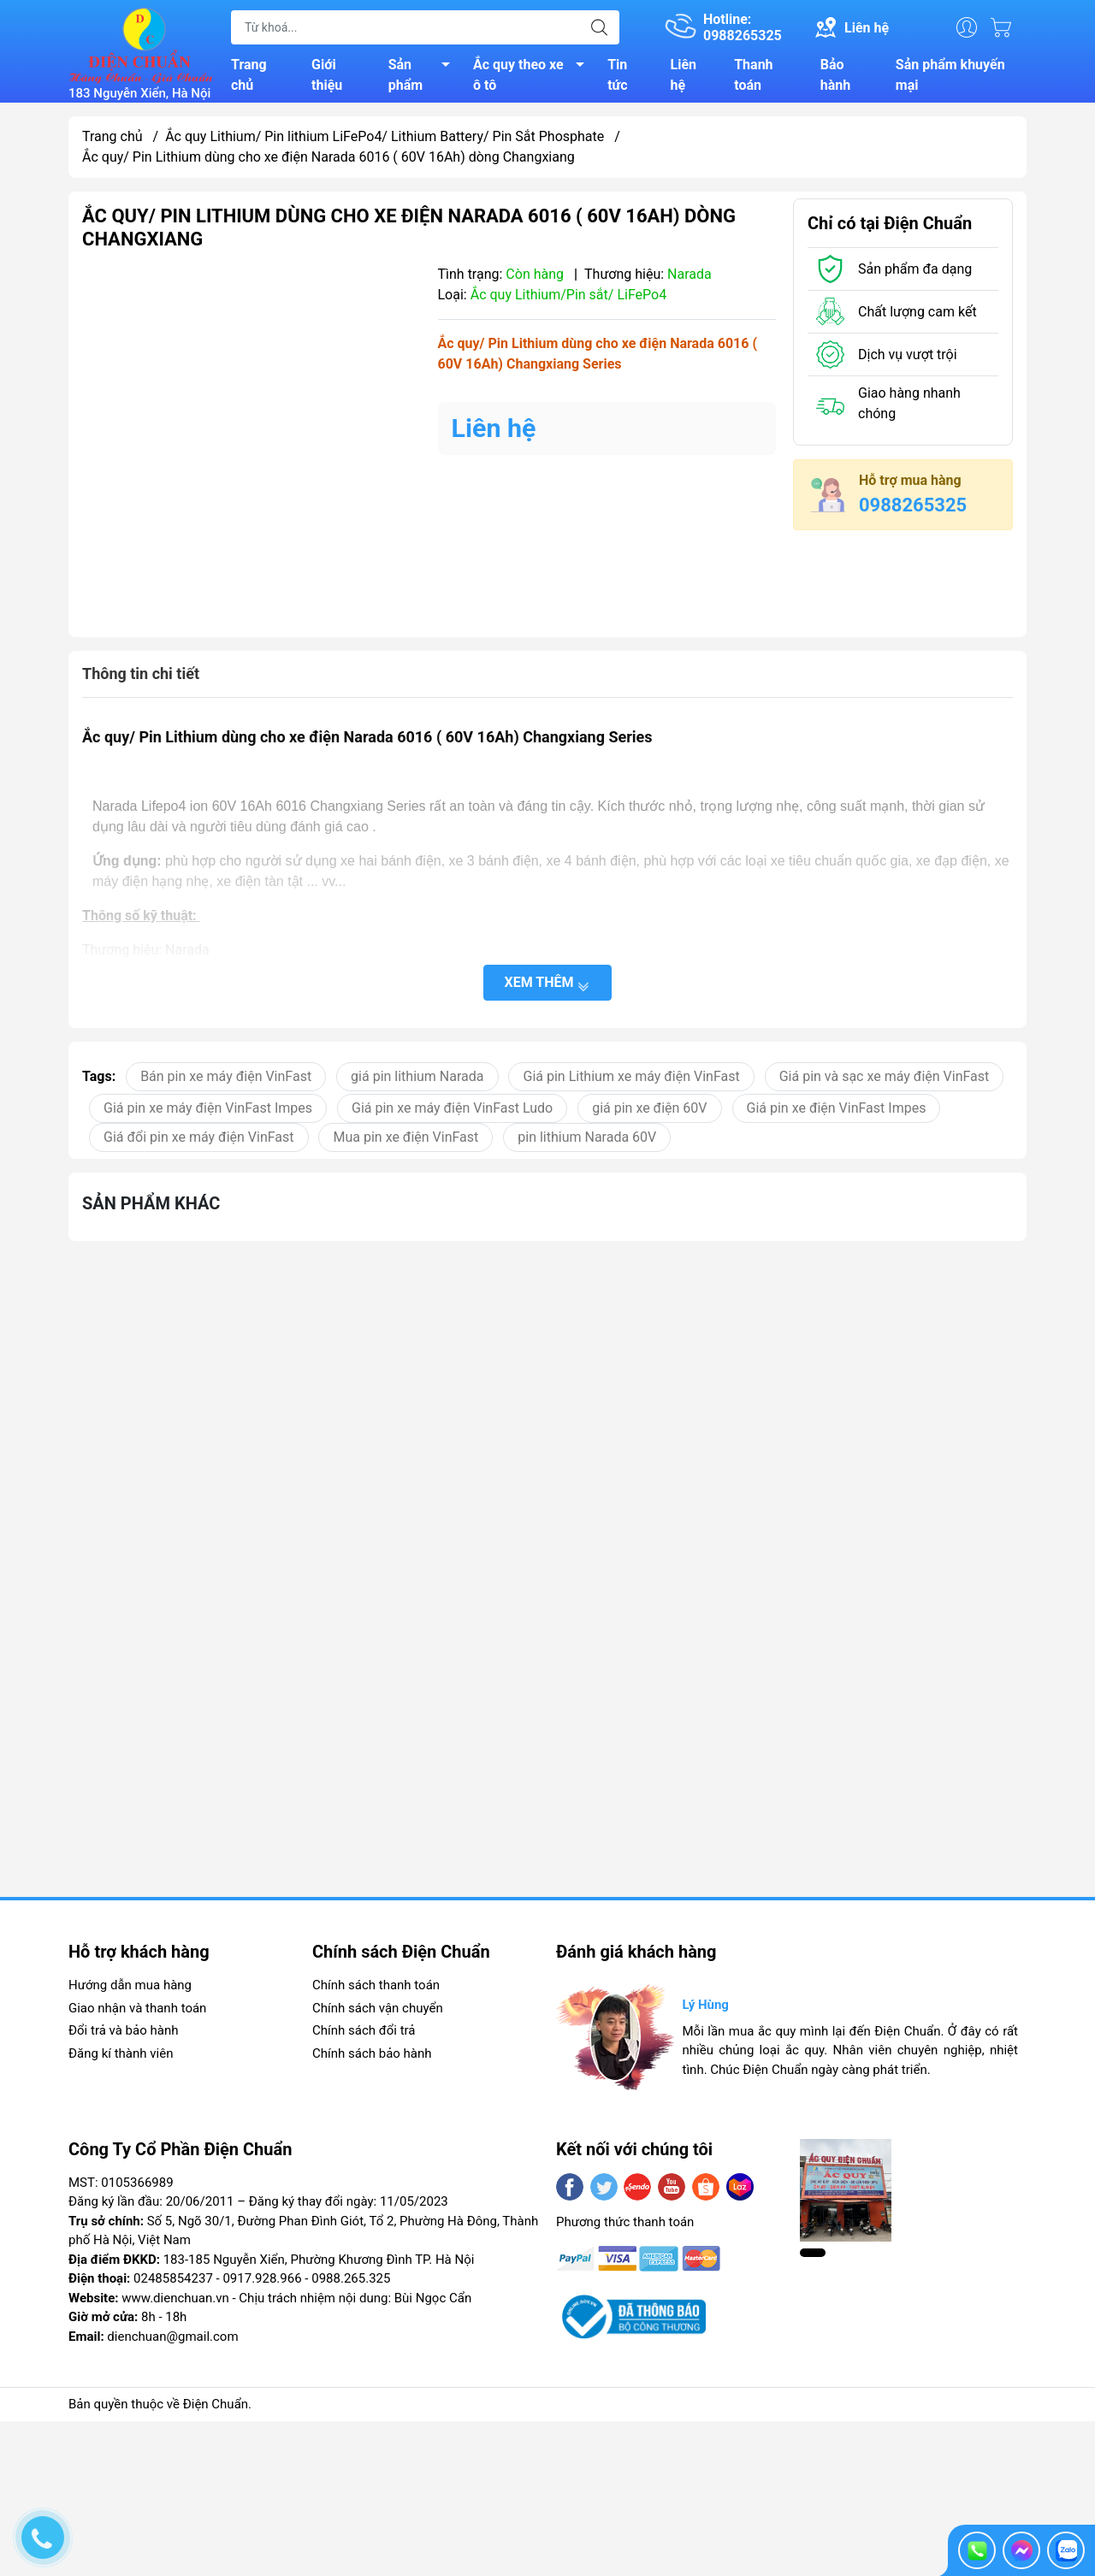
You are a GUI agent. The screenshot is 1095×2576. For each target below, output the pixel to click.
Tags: (98, 1082)
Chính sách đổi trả (363, 2037)
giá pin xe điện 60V (649, 1114)
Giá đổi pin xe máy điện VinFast (199, 1143)
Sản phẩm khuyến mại (950, 78)
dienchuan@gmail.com (172, 2343)
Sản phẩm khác (151, 1209)
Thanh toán (753, 78)
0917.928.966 (261, 2285)
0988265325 (913, 512)
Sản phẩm (423, 78)
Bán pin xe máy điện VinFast (225, 1082)
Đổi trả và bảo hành (123, 2037)
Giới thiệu (326, 78)
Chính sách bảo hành (372, 2060)
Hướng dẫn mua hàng (130, 1992)
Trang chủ (249, 78)
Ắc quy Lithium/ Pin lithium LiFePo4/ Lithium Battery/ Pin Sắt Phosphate (384, 143)
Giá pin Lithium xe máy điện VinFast (631, 1082)
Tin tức (617, 78)
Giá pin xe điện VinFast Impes (836, 1114)
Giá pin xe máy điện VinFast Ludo (452, 1114)
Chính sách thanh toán (376, 1992)
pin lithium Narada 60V (587, 1143)
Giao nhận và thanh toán (137, 2015)
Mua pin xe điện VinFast (405, 1143)
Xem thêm (548, 988)
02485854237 (173, 2285)
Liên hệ (684, 78)
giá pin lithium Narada (417, 1082)
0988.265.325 (350, 2285)
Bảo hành (835, 78)
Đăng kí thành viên (120, 2060)
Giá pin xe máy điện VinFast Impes (208, 1114)
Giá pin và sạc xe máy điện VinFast (884, 1082)
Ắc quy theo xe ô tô (533, 78)
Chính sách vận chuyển (377, 2015)
